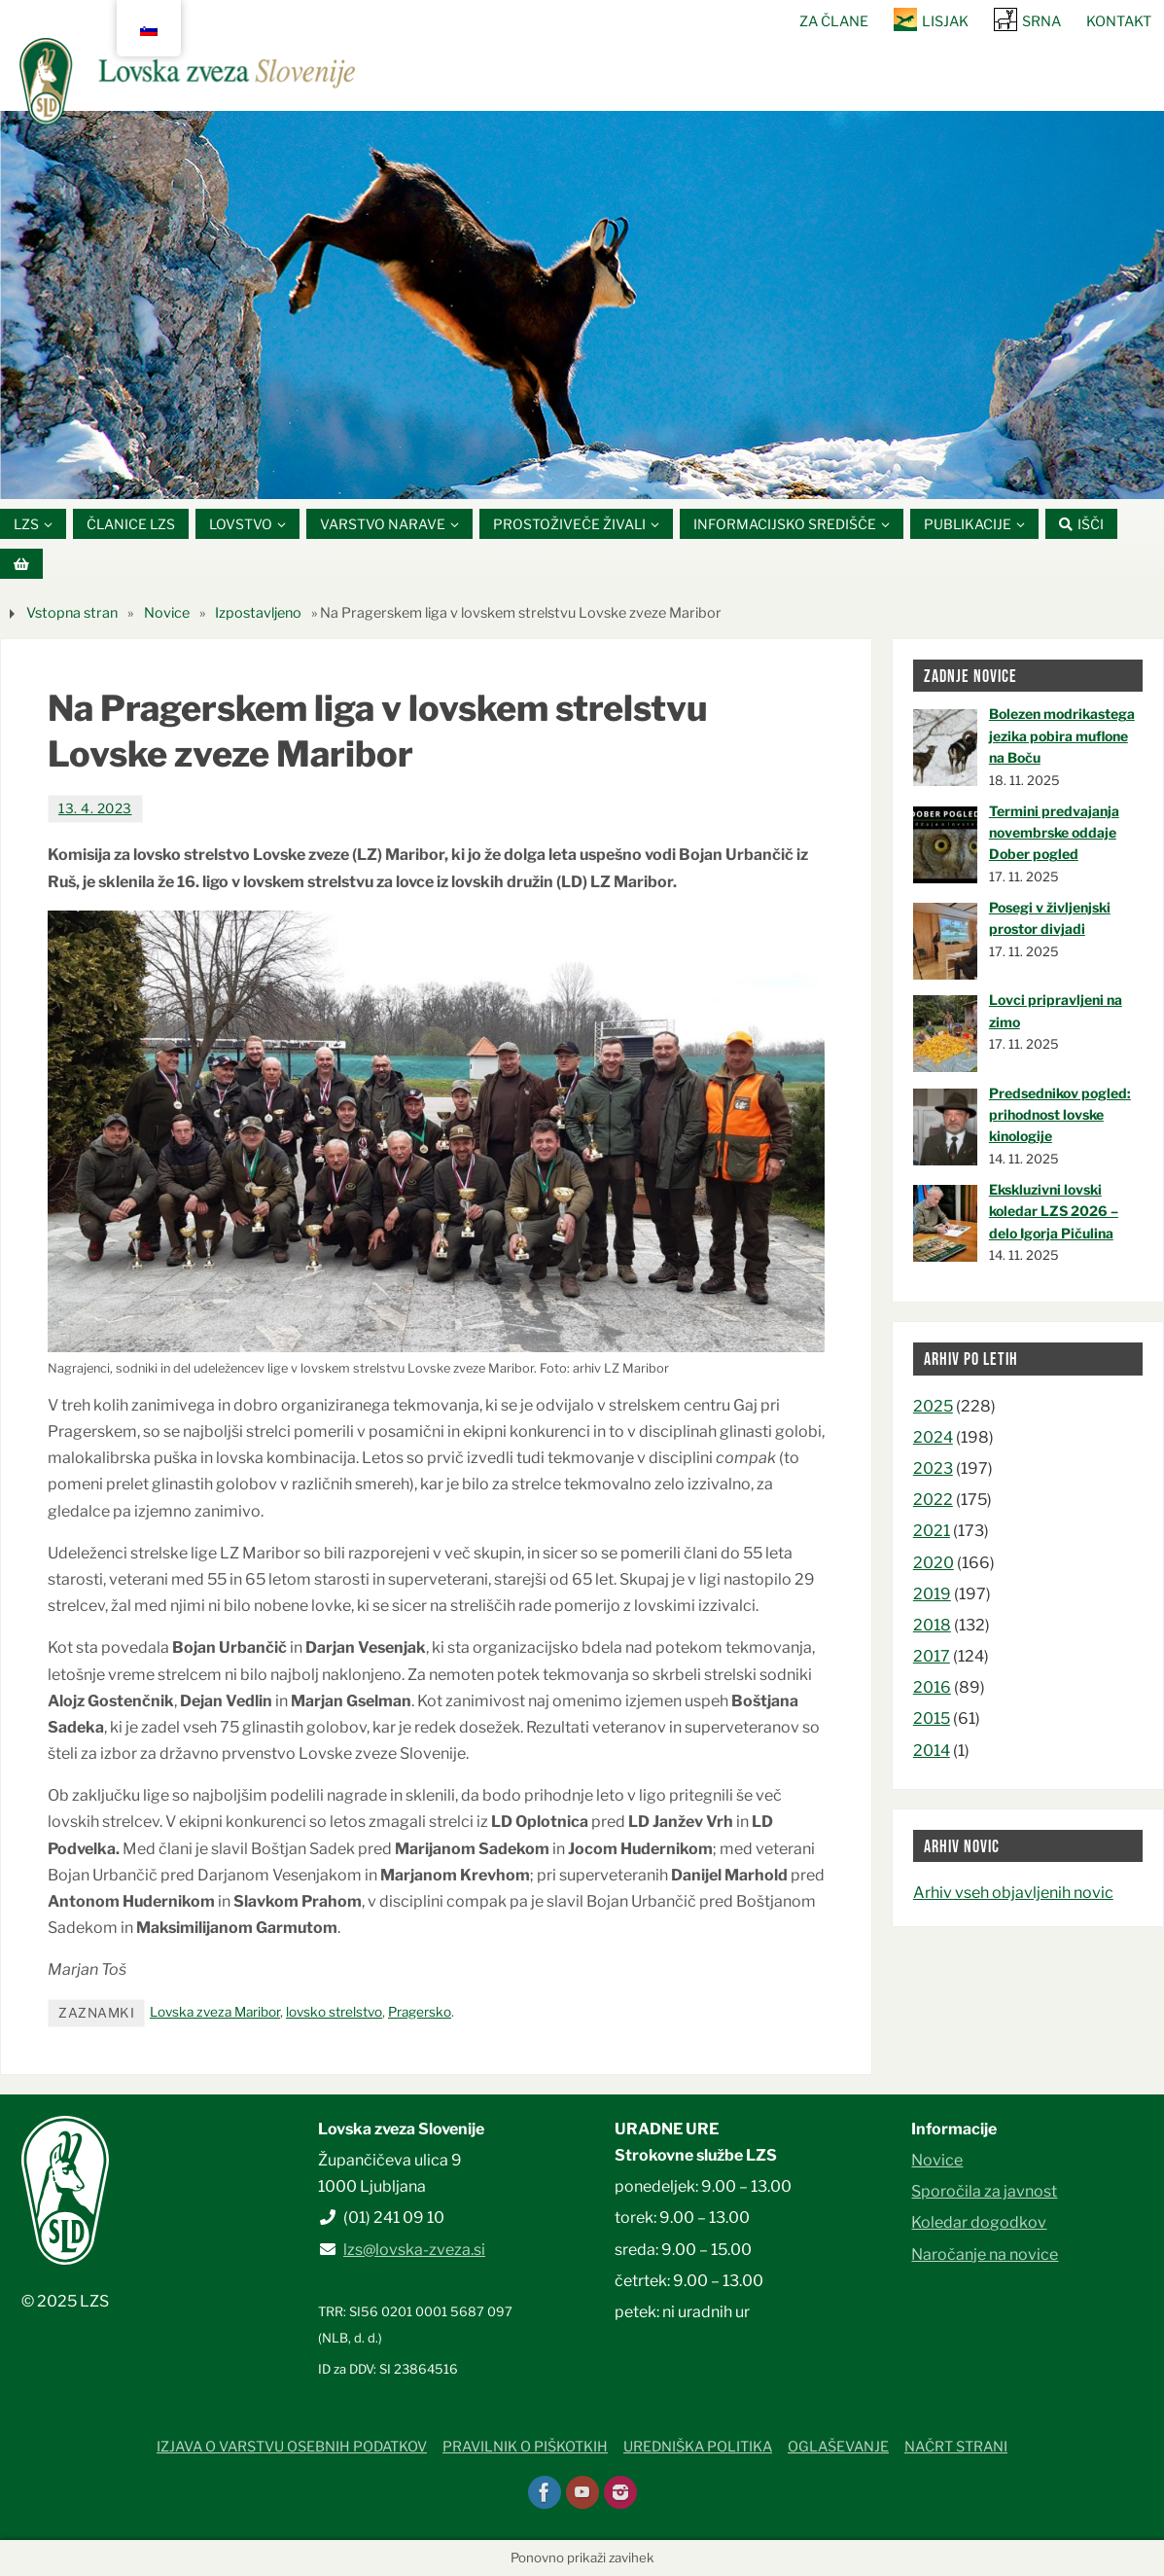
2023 (933, 1468)
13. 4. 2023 (95, 808)
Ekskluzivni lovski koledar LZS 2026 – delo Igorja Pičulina (1053, 1211)
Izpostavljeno (258, 613)
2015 (931, 1719)
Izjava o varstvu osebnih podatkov (292, 2446)
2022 (933, 1499)
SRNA (1041, 21)
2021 (931, 1531)
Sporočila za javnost (984, 2191)
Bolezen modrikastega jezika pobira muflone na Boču (1062, 736)
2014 (931, 1750)
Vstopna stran (72, 613)
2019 (932, 1594)
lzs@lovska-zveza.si (414, 2249)
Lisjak (945, 21)
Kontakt (1118, 21)
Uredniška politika (697, 2446)
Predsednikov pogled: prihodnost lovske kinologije (1060, 1115)
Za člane (833, 21)
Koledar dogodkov (978, 2222)
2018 (932, 1625)
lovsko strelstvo (334, 2012)
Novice (167, 613)
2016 (932, 1687)
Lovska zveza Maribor (215, 2012)
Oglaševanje (838, 2446)
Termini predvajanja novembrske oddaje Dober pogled (1054, 833)
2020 (933, 1563)
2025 (933, 1406)
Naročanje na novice (984, 2254)
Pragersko (419, 2012)
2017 (931, 1656)
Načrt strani (955, 2446)
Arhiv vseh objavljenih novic (1013, 1892)
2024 (933, 1437)
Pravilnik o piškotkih (525, 2446)
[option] (582, 305)
